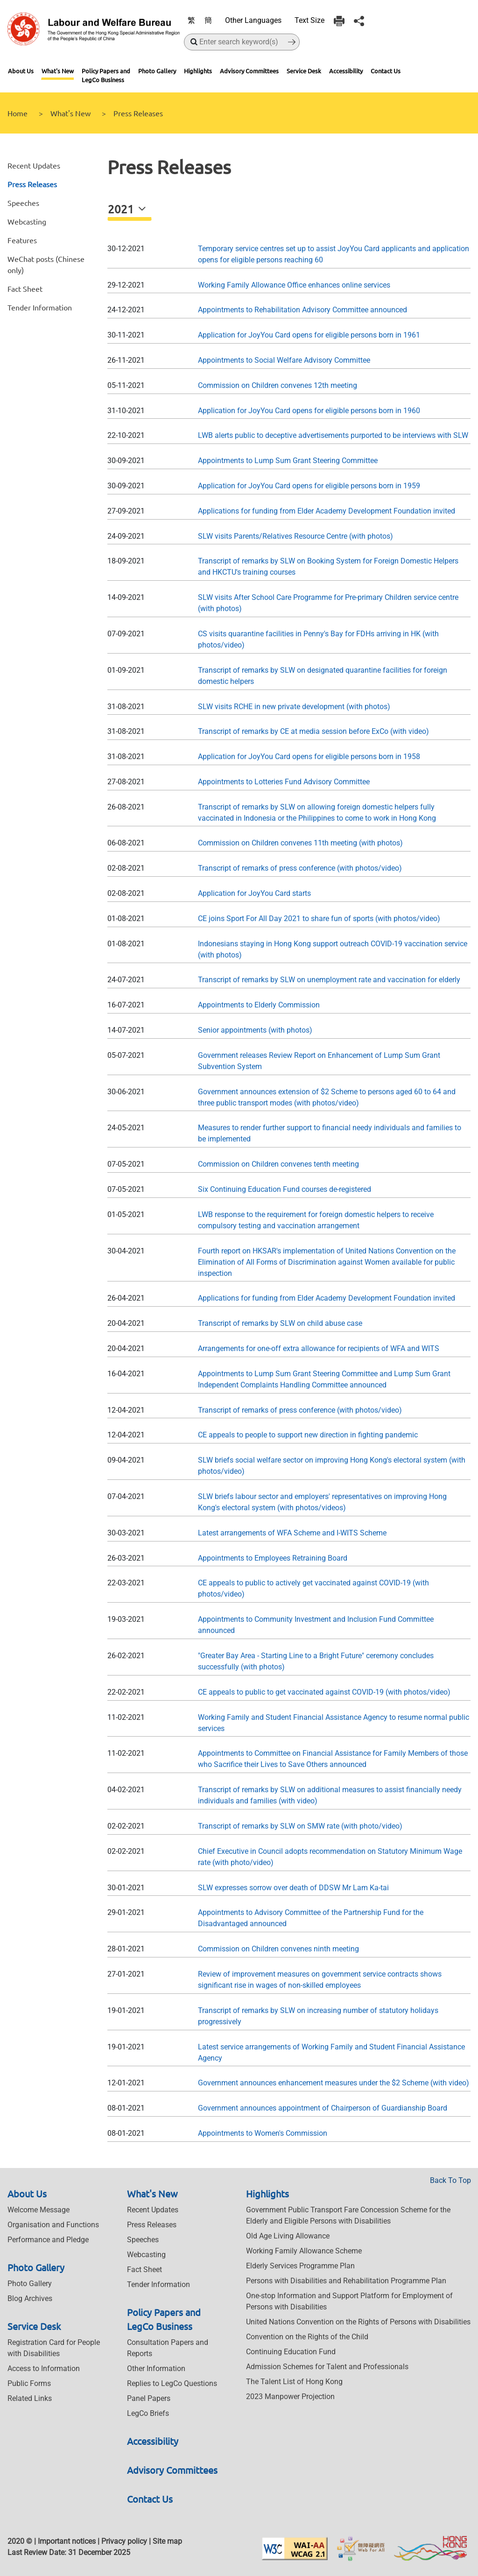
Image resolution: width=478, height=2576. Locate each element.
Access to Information (43, 2368)
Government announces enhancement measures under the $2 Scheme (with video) (333, 2082)
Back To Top (450, 2180)
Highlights (198, 71)
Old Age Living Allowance (288, 2235)
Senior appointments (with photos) (255, 1030)
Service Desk (304, 71)
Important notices (67, 2541)
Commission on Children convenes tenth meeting (278, 1164)
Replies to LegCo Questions (172, 2383)
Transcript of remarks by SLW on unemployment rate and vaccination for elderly (329, 979)
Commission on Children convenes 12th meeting (277, 385)
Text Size (309, 20)
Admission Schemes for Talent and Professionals (327, 2366)
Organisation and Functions (53, 2224)
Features (22, 240)
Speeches (23, 202)
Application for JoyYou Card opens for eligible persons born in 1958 (309, 756)
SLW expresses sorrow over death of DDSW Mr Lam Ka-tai (293, 1887)
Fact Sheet (24, 288)
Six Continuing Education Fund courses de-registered (284, 1189)
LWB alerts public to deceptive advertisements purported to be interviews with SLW (333, 435)
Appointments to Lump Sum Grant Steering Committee (288, 460)
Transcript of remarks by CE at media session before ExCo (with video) (313, 731)
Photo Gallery (157, 71)
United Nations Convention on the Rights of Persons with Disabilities (358, 2321)
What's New (58, 71)
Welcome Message (38, 2209)
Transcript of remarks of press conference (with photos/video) (300, 868)
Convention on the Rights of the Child (307, 2336)
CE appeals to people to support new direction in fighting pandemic (308, 1434)
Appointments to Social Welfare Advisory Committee (284, 360)
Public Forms (29, 2383)
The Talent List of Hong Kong (294, 2381)
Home (17, 113)
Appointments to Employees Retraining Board (272, 1558)
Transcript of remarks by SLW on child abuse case (280, 1323)
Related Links (29, 2398)
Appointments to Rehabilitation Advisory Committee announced (302, 309)
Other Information (156, 2368)
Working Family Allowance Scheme (304, 2250)
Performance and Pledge (48, 2239)
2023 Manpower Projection (290, 2396)
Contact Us (386, 71)
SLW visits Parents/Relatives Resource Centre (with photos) (295, 536)
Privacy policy (124, 2541)
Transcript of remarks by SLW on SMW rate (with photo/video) (300, 1826)
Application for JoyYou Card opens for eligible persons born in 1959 (309, 485)
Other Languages (253, 20)
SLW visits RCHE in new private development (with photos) (294, 706)
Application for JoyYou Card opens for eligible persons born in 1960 (309, 410)
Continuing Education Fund (291, 2351)
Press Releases (32, 184)
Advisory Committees (249, 71)
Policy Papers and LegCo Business (106, 75)
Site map (167, 2541)
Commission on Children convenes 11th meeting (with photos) (300, 842)
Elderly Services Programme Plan (300, 2265)
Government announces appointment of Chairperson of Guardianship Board (322, 2108)
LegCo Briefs (148, 2413)
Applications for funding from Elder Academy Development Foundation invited (326, 511)
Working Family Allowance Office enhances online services (294, 285)
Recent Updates (33, 165)
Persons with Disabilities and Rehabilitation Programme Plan (346, 2280)
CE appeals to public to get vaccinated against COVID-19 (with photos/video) (324, 1692)
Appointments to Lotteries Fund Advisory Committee (284, 781)
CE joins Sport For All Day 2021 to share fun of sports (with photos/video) (319, 918)
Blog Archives (29, 2298)
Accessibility (346, 71)
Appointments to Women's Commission (262, 2133)
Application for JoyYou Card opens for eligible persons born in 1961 (309, 335)
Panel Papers (148, 2398)
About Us (21, 71)
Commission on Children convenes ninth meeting (278, 1948)
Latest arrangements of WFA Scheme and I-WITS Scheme (292, 1532)
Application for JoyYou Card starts (254, 893)
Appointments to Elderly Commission (259, 1004)
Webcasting (26, 221)
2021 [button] (122, 209)
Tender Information (39, 307)
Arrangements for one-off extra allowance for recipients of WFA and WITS (318, 1348)
